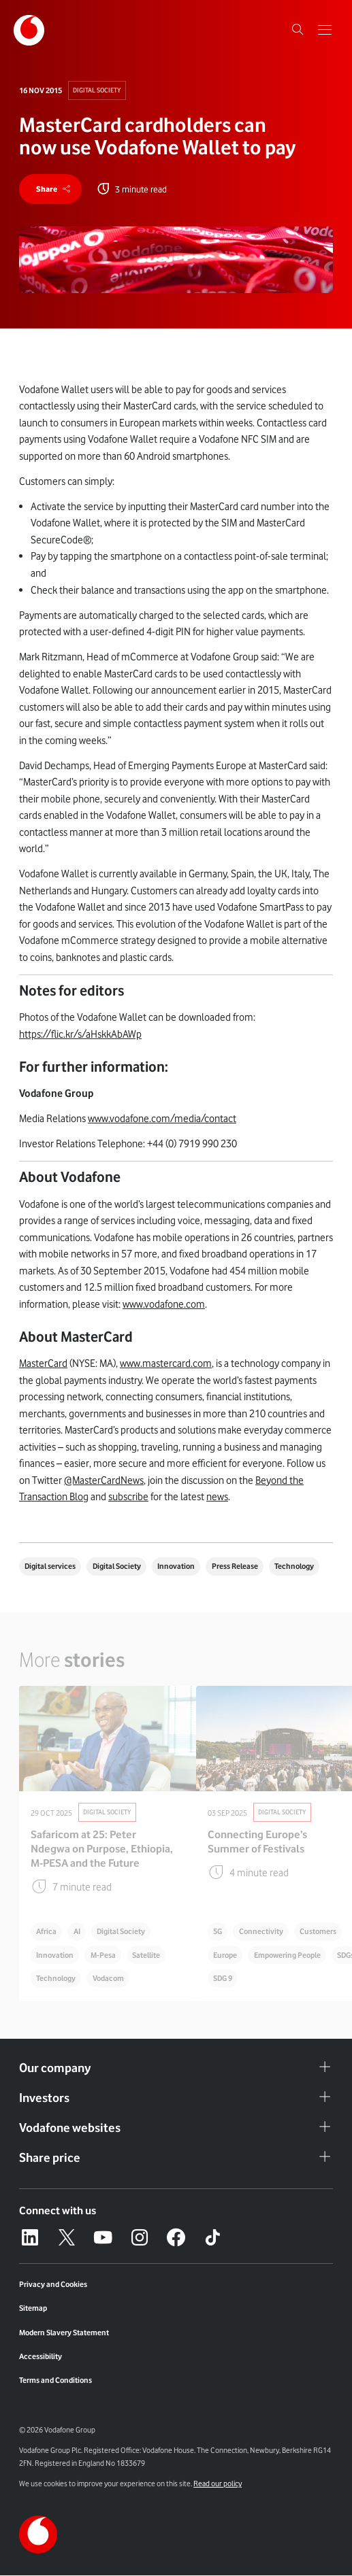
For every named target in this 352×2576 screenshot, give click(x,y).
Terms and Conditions (55, 2380)
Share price (176, 2157)
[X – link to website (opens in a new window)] (67, 2237)
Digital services (50, 1566)
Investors (176, 2097)
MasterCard (43, 1363)
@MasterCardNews (104, 1480)
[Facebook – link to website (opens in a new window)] (176, 2237)
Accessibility (40, 2356)
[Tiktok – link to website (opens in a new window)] (212, 2237)
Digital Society (97, 90)
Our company (176, 2067)
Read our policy (217, 2483)
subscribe (128, 1496)
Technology (296, 1566)
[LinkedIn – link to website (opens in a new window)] (30, 2237)
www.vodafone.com (164, 1304)
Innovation (177, 1566)
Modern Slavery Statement (64, 2332)
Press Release (236, 1566)
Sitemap (33, 2309)
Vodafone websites (176, 2127)
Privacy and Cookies (53, 2284)
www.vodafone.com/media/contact (162, 1118)
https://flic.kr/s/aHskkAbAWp (80, 1034)
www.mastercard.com (166, 1363)
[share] (51, 189)
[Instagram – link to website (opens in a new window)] (139, 2237)
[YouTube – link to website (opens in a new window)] (103, 2237)
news (217, 1496)
